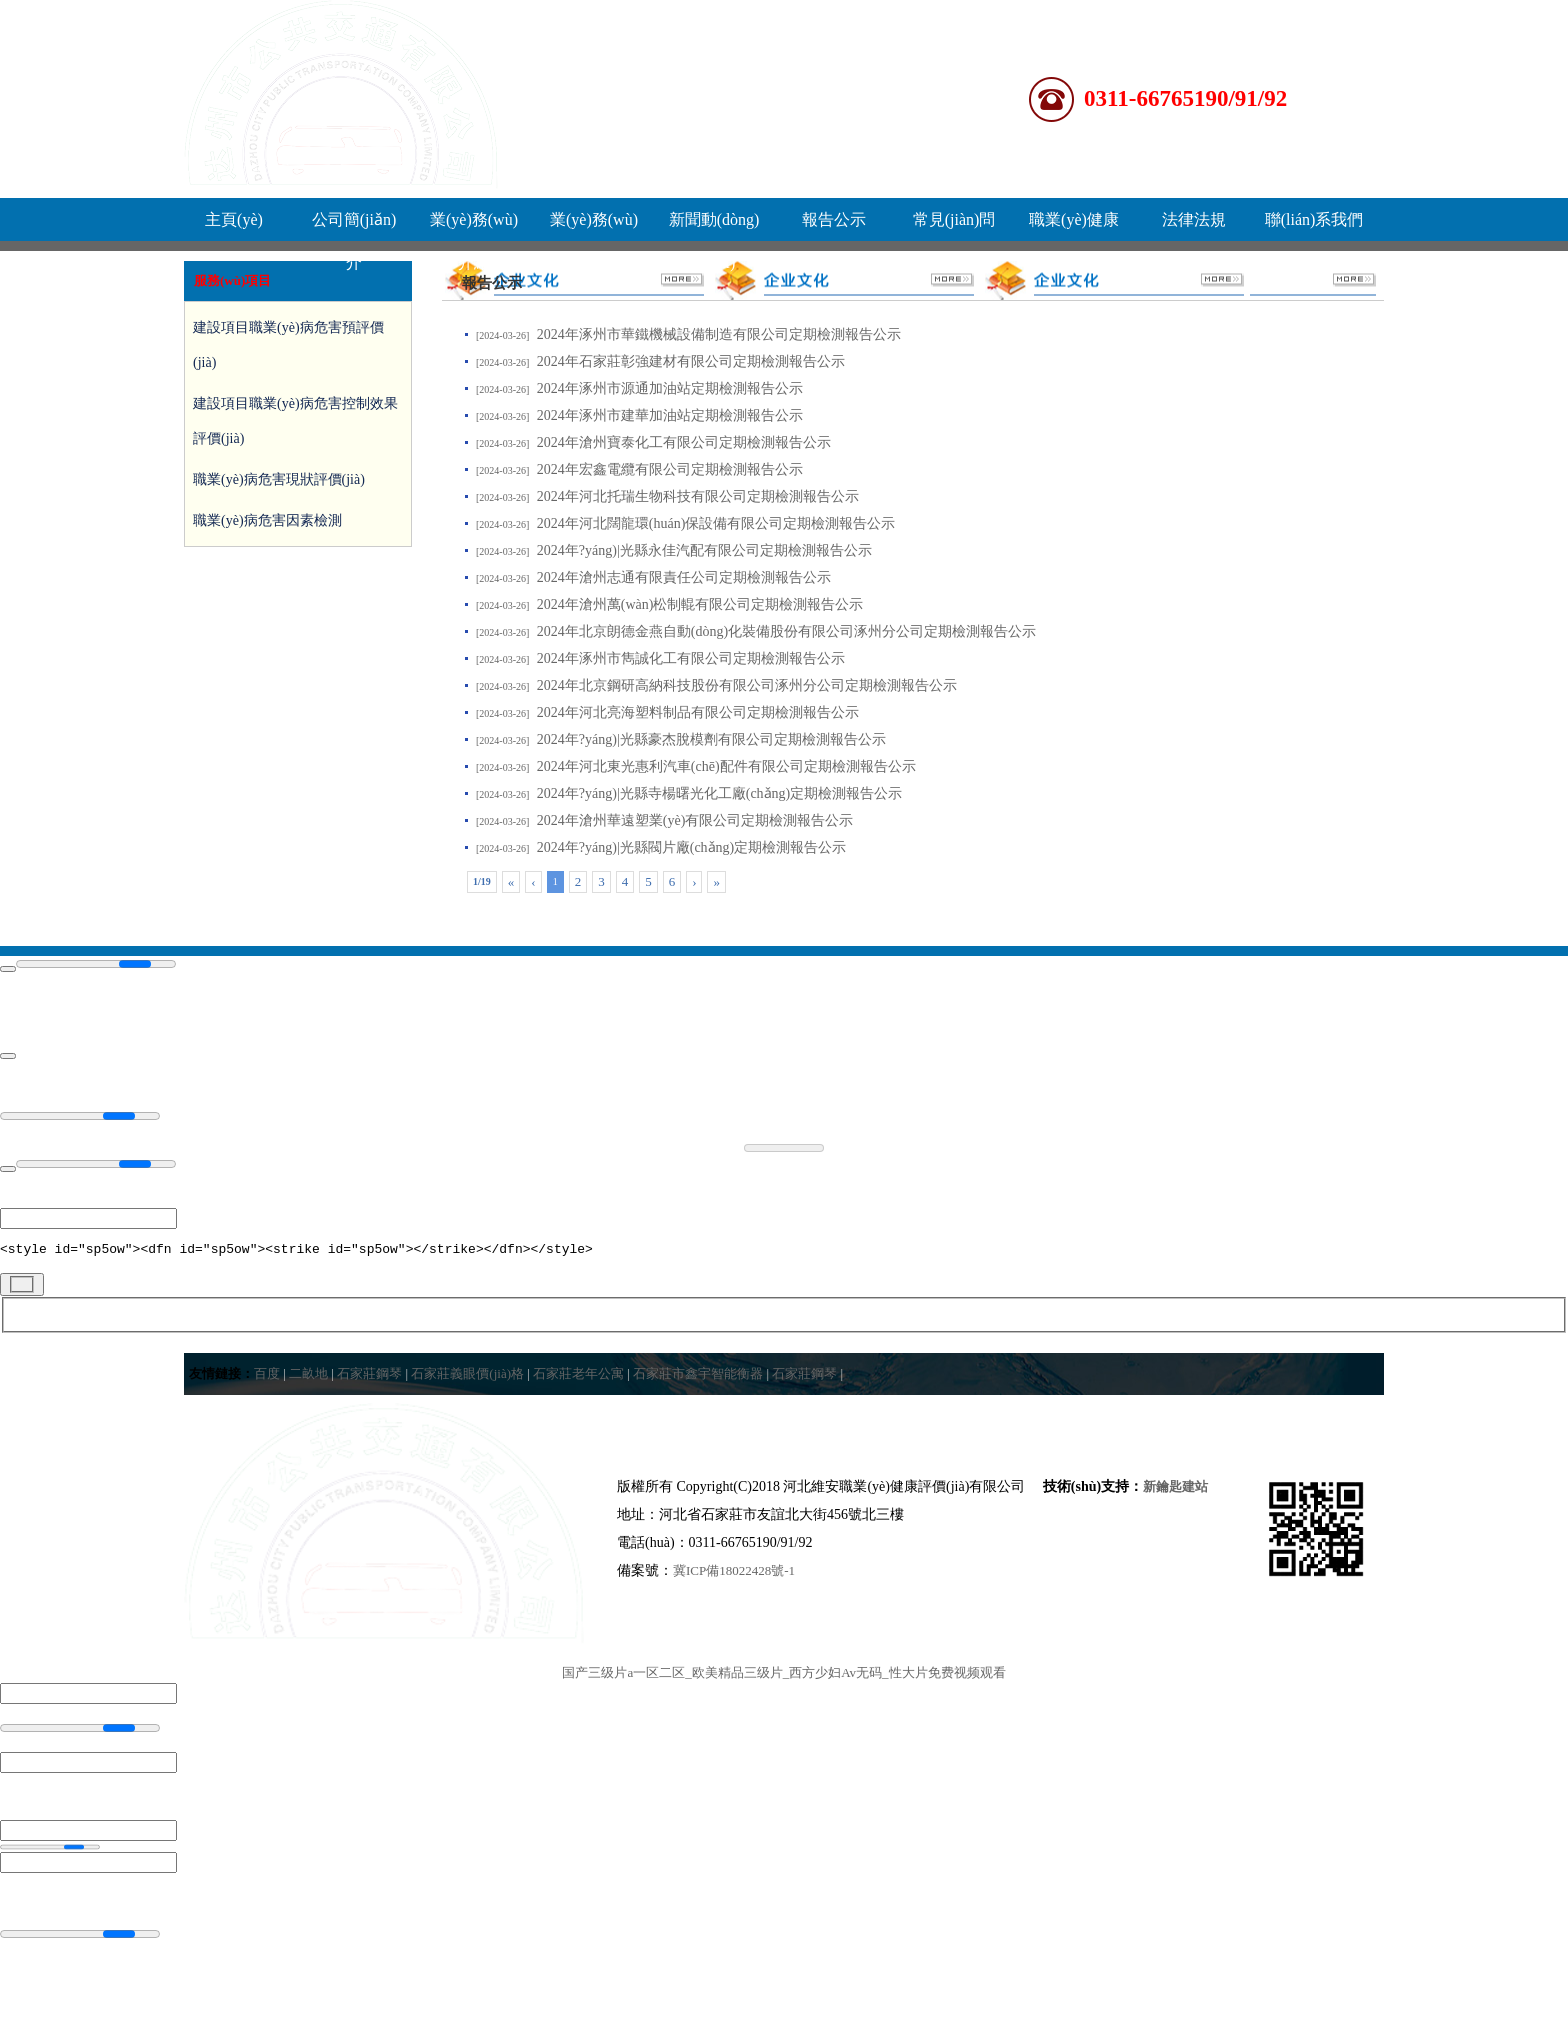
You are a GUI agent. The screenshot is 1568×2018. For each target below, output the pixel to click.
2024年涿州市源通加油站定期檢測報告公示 (670, 388)
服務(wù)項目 (232, 280)
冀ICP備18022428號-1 (734, 1573)
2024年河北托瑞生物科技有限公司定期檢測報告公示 (698, 496)
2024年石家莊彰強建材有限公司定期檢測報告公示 (691, 361)
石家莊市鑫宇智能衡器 (698, 1376)
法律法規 (1194, 219)
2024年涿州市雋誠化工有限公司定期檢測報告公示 (691, 658)
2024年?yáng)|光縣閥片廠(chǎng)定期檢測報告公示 (691, 847)
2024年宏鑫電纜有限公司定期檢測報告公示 (670, 469)
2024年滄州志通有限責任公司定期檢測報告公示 (684, 577)
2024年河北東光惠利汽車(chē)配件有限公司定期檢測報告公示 (726, 766)
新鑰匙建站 (1175, 1489)
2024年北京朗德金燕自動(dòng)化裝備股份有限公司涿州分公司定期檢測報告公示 (786, 631)
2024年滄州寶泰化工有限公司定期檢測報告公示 (684, 442)
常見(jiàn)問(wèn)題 (954, 226)
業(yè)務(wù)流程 (594, 226)
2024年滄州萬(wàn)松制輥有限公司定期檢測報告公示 (700, 604)
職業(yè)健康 (1074, 219)
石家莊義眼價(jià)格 (467, 1376)
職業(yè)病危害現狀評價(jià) (279, 479)
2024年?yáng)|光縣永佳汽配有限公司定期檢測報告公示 (704, 550)
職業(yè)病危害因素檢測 (267, 520)
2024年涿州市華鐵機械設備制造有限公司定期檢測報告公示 (719, 334)
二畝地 (308, 1376)
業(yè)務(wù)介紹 (474, 226)
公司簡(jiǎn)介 (354, 226)
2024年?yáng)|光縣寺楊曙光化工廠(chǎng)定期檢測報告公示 (719, 793)
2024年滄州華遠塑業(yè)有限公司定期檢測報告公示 (695, 820)
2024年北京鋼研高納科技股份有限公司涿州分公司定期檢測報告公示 (747, 685)
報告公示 (834, 219)
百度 (267, 1376)
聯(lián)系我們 (1314, 219)
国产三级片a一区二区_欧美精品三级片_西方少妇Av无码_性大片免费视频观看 (783, 1675)
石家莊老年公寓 (578, 1376)
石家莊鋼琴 (369, 1376)
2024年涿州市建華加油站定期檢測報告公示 (670, 415)
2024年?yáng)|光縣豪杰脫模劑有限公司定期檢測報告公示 (711, 739)
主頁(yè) (234, 219)
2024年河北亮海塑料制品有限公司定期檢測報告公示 (698, 712)
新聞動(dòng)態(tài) (714, 226)
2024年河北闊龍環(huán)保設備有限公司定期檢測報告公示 (716, 523)
